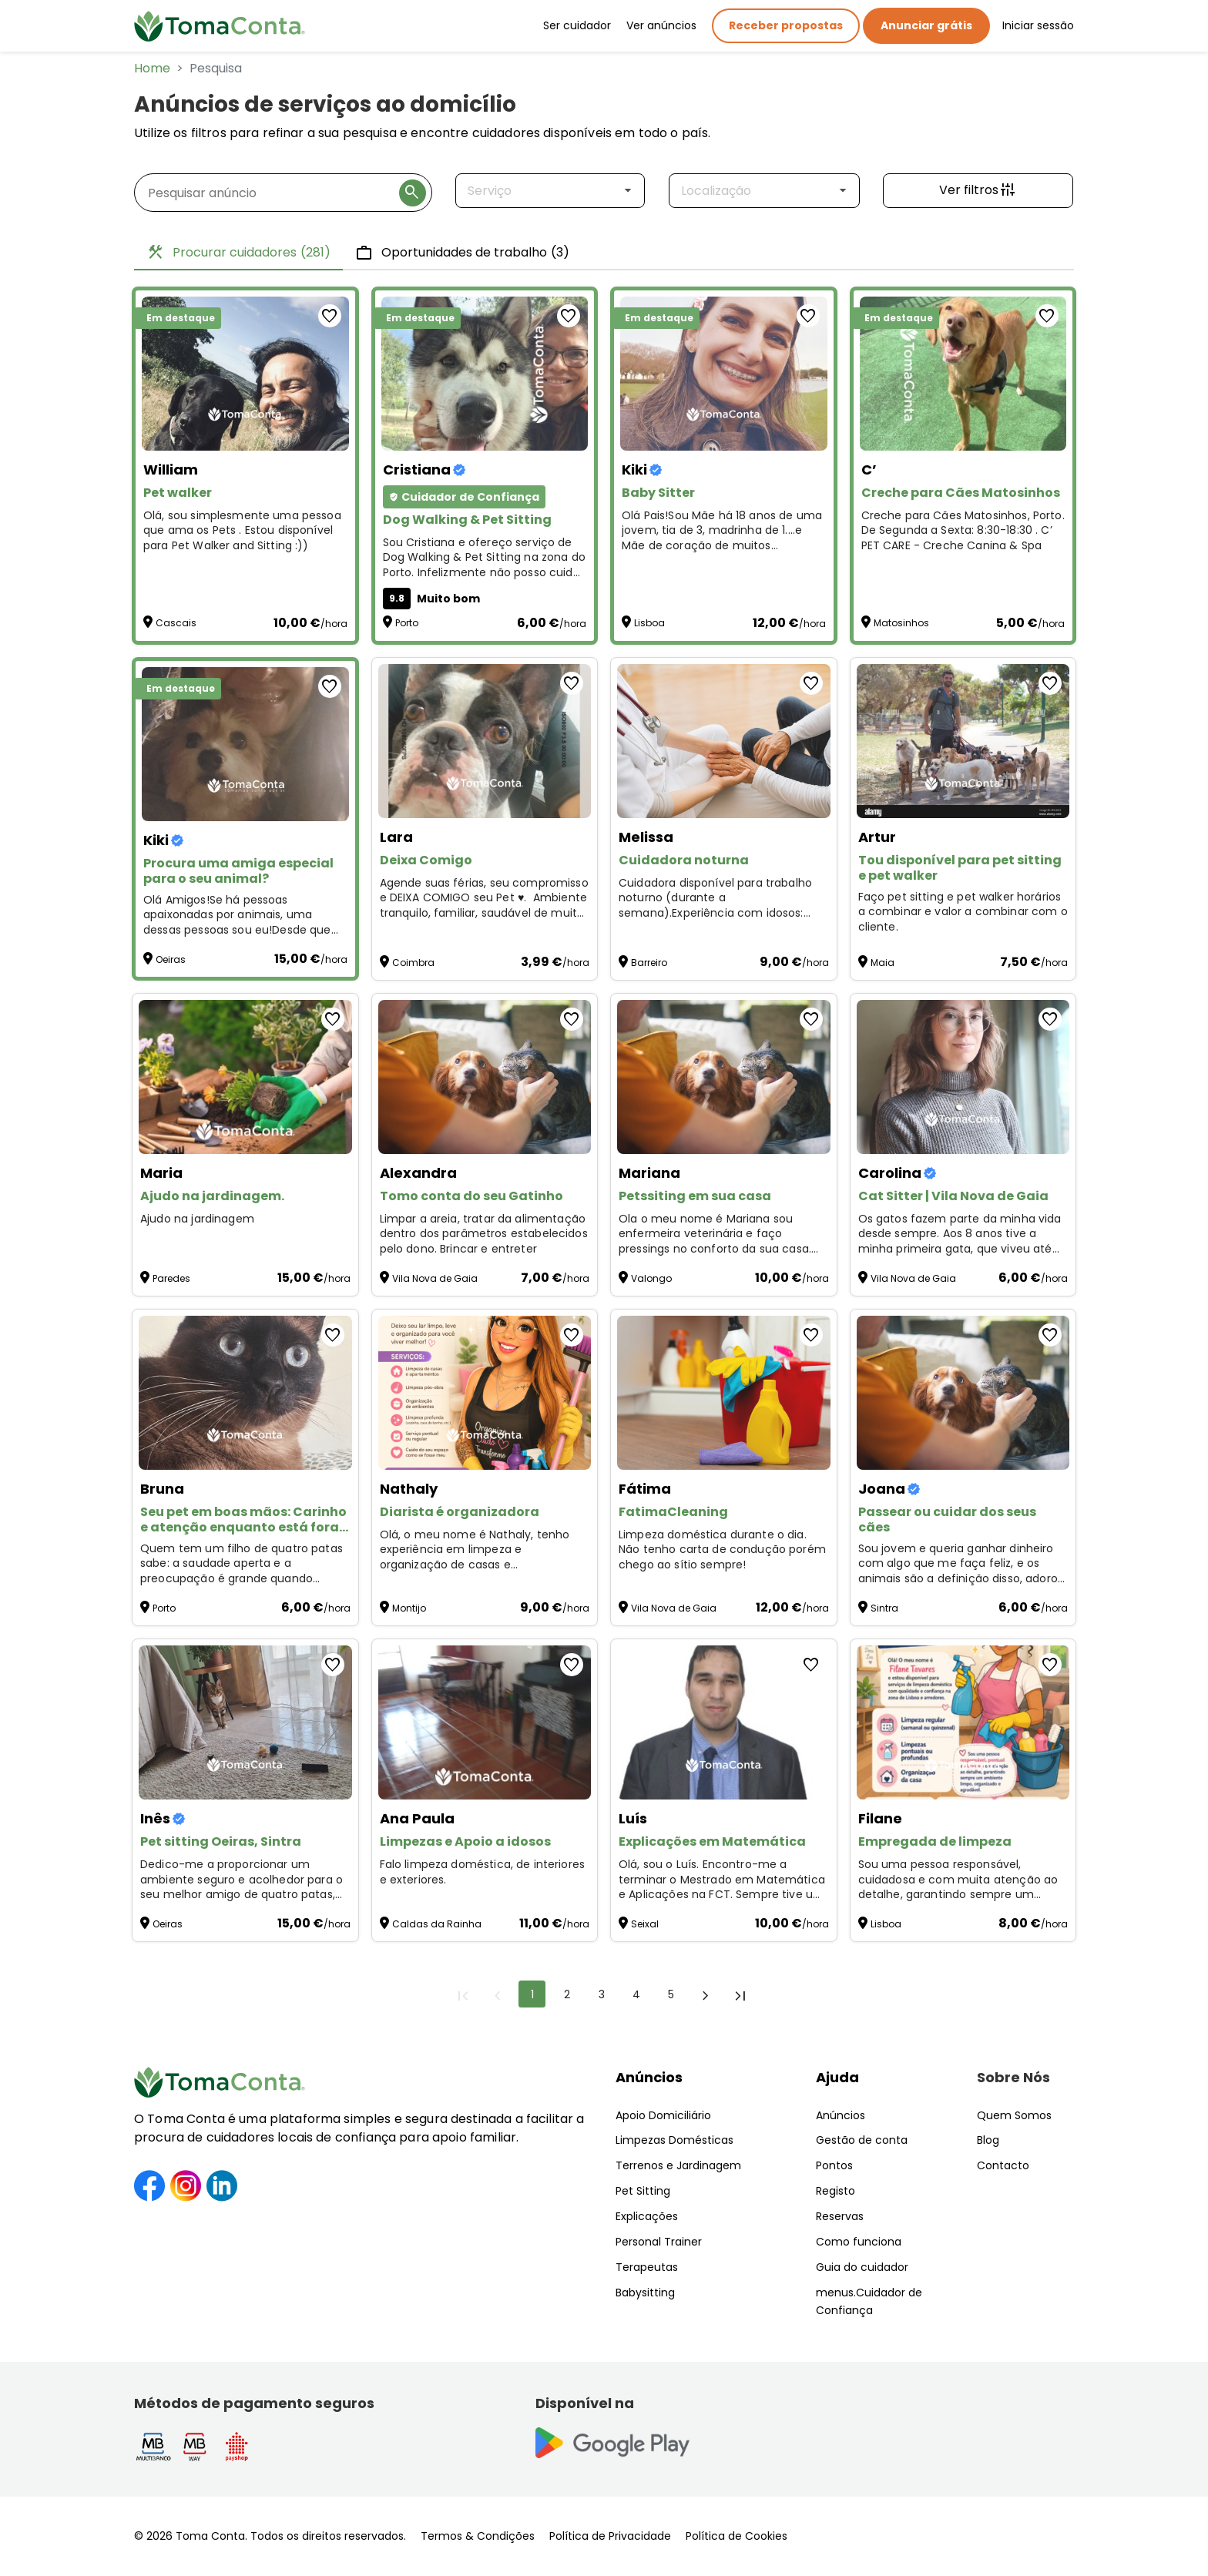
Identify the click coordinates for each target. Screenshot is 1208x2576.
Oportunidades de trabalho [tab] (462, 252)
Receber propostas (786, 25)
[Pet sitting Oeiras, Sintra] (245, 1722)
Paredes (171, 1278)
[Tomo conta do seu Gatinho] (485, 1077)
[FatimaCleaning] (723, 1393)
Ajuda (837, 2077)
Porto (406, 622)
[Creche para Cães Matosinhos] (963, 374)
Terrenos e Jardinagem (678, 2165)
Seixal (645, 1923)
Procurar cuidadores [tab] (238, 252)
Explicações (647, 2216)
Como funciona (858, 2241)
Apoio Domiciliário (663, 2115)
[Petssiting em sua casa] (723, 1077)
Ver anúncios (661, 25)
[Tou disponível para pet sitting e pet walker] (963, 741)
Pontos (834, 2165)
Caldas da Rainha (437, 1923)
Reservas (840, 2216)
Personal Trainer (659, 2241)
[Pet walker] (245, 374)
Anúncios (649, 2077)
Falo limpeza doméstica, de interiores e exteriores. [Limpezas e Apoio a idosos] (483, 1872)
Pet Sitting (643, 2191)
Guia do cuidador (862, 2267)
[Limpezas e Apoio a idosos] (485, 1722)
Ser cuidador (577, 25)
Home (152, 68)
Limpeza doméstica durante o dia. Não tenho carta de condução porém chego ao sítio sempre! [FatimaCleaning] (722, 1550)
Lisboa (649, 622)
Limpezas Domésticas (674, 2140)
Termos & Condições (478, 2536)
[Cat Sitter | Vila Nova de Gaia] (963, 1077)
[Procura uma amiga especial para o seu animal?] (245, 744)
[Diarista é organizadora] (485, 1393)
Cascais (176, 622)
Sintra (884, 1608)
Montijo (409, 1608)
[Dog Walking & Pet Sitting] (485, 374)
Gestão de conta (862, 2140)
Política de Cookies (736, 2536)
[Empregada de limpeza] (963, 1722)
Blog (988, 2140)
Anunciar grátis (926, 25)
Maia (882, 962)
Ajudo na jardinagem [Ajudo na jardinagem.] (198, 1219)
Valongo (651, 1278)
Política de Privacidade (610, 2536)
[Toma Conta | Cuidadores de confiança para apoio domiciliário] (219, 26)
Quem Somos (1014, 2115)
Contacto (1003, 2165)
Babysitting (645, 2292)
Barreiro (649, 962)
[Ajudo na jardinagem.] (245, 1077)
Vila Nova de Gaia (435, 1278)
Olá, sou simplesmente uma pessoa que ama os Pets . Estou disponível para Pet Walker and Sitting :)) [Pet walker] (242, 530)
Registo (835, 2191)
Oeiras (171, 959)
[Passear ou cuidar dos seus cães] (963, 1393)
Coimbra (413, 962)
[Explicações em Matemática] (723, 1722)
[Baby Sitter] (723, 374)
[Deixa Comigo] (485, 741)
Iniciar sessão (1038, 25)
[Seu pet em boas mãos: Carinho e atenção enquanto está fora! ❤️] (245, 1393)
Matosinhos (901, 622)
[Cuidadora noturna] (723, 741)
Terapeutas (647, 2267)
